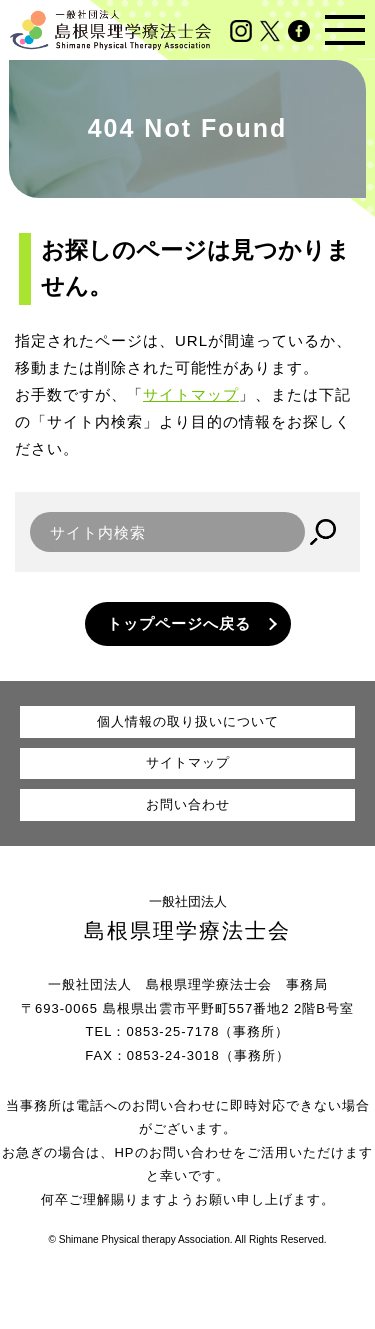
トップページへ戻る (179, 623)
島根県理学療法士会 (187, 930)
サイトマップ (191, 394)
